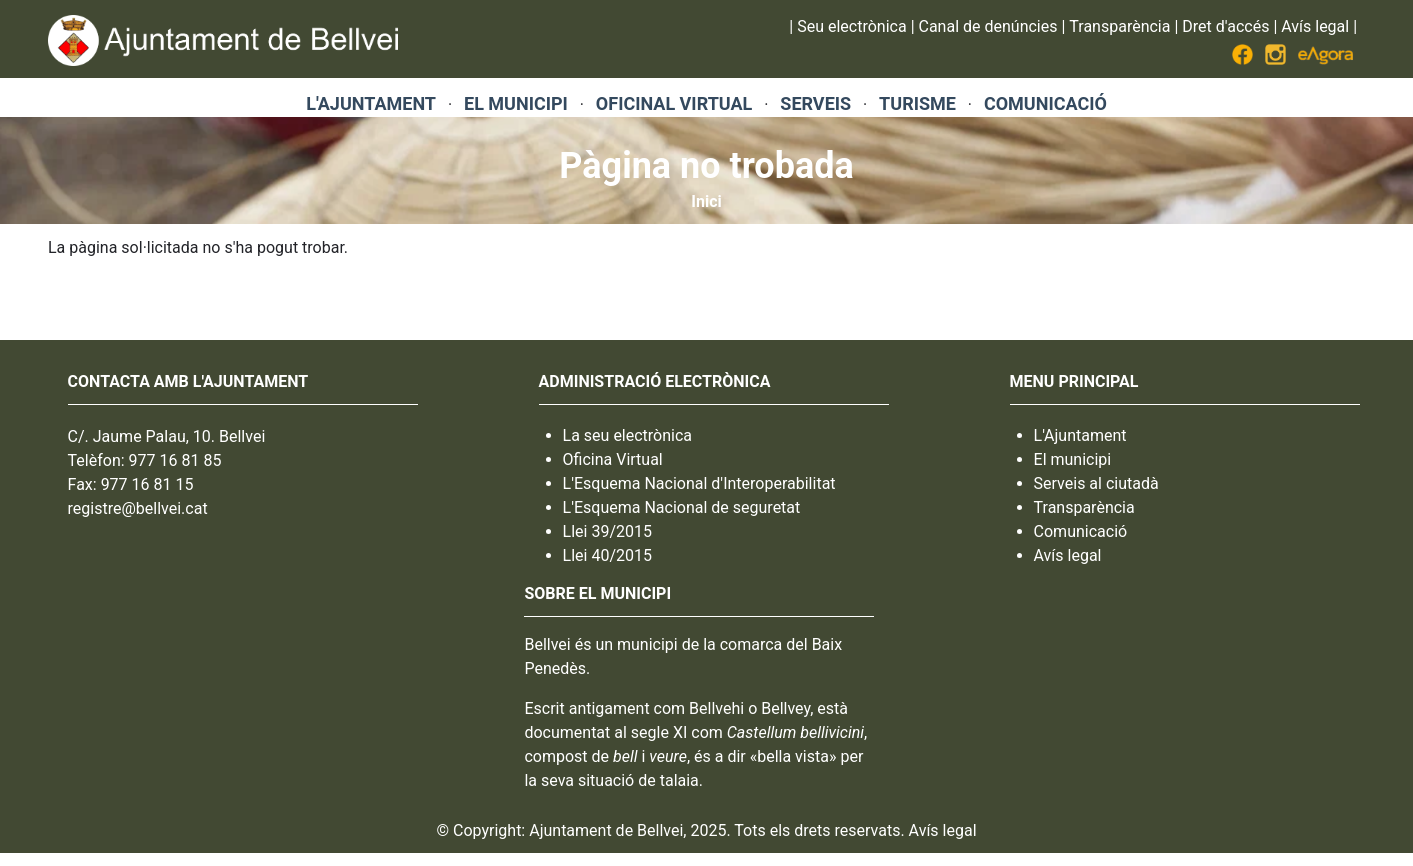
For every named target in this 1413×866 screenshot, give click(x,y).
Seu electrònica (851, 26)
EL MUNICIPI (516, 103)
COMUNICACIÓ (1045, 103)
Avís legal (1315, 26)
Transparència (1119, 26)
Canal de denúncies (988, 26)
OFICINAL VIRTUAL (674, 103)
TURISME (917, 103)
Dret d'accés (1225, 26)
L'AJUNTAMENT (371, 103)
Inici (706, 201)
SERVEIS (815, 103)
